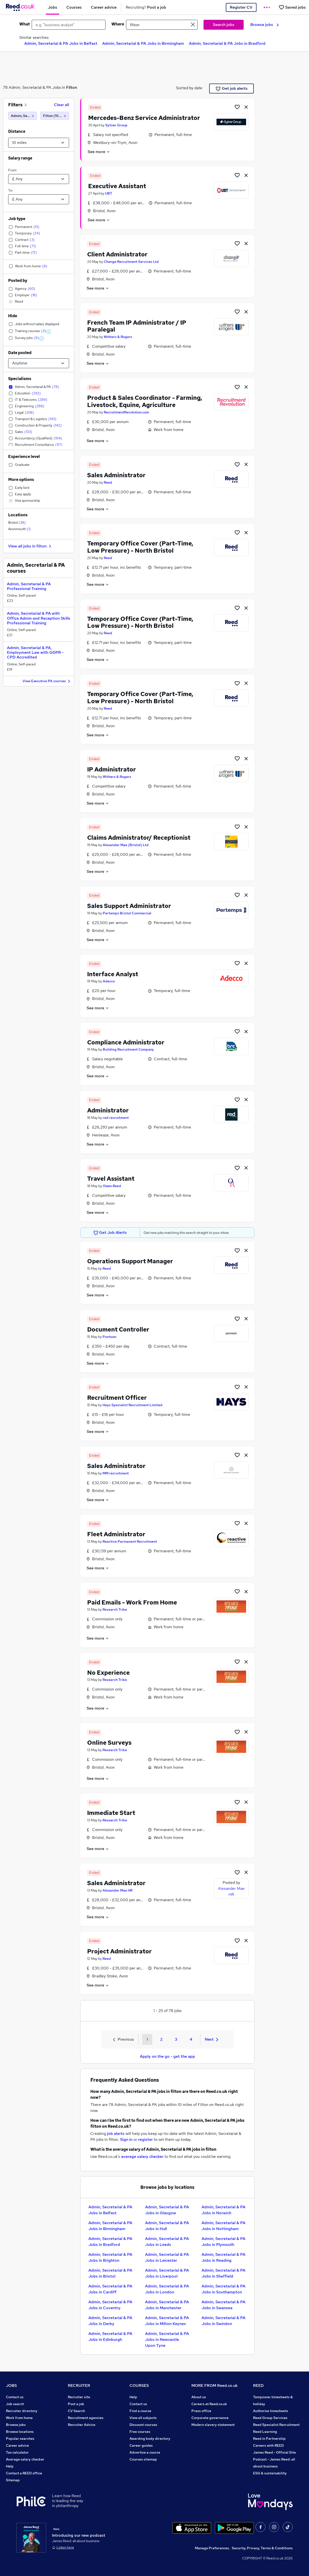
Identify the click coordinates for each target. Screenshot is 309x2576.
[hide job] (246, 106)
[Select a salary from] (38, 179)
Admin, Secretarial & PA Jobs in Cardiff (110, 2289)
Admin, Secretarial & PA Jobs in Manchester (167, 2304)
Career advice (17, 2445)
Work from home (19, 2418)
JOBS (11, 2385)
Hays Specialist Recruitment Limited (132, 1405)
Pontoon (109, 1336)
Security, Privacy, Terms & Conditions (262, 2548)
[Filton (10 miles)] (55, 115)
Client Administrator (117, 254)
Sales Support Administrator (129, 906)
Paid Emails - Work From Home (132, 1602)
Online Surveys (109, 1742)
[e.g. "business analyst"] (68, 25)
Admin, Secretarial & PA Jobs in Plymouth (223, 2241)
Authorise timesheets (270, 2411)
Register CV (241, 7)
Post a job (76, 2404)
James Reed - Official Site (274, 2452)
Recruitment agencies (85, 2418)
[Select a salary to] (38, 199)
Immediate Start (111, 1813)
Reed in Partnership (269, 2438)
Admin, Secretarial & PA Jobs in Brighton (110, 2257)
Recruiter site (79, 2397)
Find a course (140, 2411)
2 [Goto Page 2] (161, 2039)
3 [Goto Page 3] (176, 2039)
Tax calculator (17, 2452)
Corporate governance (210, 2418)
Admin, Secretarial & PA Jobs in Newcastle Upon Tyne (167, 2339)
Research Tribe (115, 1609)
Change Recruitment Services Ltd (131, 261)
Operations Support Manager (130, 1261)
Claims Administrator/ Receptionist (138, 837)
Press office (201, 2411)
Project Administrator (119, 1951)
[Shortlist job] (237, 106)
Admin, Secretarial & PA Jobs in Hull (167, 2225)
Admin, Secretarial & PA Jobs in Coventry (110, 2304)
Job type (16, 218)
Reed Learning (265, 2431)
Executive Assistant (117, 186)
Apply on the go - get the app (167, 2056)
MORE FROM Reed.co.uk (214, 2385)
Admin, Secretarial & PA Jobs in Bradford (227, 43)
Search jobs (223, 24)
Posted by (17, 280)
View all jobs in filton (30, 546)
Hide (12, 315)
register (145, 2139)
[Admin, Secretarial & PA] (22, 115)
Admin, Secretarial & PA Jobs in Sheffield (223, 2273)
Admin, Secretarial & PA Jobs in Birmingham (143, 43)
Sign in (126, 2139)
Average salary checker (25, 2459)
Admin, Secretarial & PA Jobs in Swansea (223, 2304)
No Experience (108, 1672)
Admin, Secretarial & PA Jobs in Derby (110, 2320)
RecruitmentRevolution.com (126, 412)
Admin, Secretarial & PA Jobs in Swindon (223, 2320)
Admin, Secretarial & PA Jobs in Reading (223, 2257)
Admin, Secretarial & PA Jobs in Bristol (110, 2273)
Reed (108, 482)
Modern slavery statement (213, 2424)
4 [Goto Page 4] (191, 2039)
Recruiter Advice (81, 2424)
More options (21, 479)
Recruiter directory (21, 2411)
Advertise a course (144, 2452)
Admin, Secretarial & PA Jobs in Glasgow (167, 2209)
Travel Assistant (110, 1178)
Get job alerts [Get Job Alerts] (232, 88)
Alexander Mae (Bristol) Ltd (126, 845)
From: (12, 170)
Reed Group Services (270, 2418)
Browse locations (20, 2431)
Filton (71, 87)
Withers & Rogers (118, 337)
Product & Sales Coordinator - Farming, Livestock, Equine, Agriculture (144, 401)
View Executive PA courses (47, 681)
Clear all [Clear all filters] (61, 104)
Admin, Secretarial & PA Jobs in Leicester (167, 2257)
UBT (108, 193)
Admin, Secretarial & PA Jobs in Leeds (167, 2241)
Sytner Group (116, 125)
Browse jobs (264, 24)
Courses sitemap (143, 2459)
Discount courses (143, 2424)
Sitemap (13, 2480)
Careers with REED (268, 2445)
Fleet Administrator (116, 1534)
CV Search (76, 2411)
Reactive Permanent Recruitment (130, 1541)
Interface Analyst (112, 974)
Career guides (141, 2445)
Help (10, 2466)
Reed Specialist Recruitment (276, 2424)
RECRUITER (79, 2385)
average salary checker (142, 2156)
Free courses (139, 2431)
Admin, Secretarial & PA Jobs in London (167, 2289)
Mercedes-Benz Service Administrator (144, 118)
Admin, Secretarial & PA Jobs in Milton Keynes (167, 2320)
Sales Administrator (116, 475)
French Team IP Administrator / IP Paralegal (136, 326)
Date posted (19, 352)
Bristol (17, 522)
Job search (15, 2404)
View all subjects (143, 2418)
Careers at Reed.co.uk (209, 2404)
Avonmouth (19, 529)
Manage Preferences (212, 2548)
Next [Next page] (211, 2039)
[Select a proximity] (38, 143)
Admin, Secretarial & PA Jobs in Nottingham (223, 2225)
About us (198, 2397)
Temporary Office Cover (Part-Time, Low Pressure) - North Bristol (140, 547)
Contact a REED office (24, 2473)
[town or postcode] (162, 25)
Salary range (20, 158)
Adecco (109, 981)
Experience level (24, 456)
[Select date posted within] (38, 363)
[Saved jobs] (292, 7)
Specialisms (19, 378)
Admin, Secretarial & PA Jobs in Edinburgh (110, 2336)
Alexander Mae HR (117, 1890)
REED (258, 2385)
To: (10, 190)
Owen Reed (112, 1186)
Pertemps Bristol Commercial (127, 913)
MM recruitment (116, 1473)
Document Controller (118, 1329)
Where (117, 24)
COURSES (139, 2385)
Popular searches (20, 2438)
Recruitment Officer (117, 1397)
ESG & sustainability (270, 2473)
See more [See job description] (99, 151)
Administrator (108, 1110)
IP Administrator (111, 769)
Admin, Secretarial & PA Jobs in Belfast (60, 43)
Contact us (15, 2397)
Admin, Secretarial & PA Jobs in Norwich (223, 2209)
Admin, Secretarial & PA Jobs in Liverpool (167, 2273)
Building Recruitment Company (128, 1049)
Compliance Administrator (125, 1042)
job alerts (116, 2133)
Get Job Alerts (110, 1232)
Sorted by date (189, 87)
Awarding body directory (149, 2438)
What (24, 24)
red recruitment (116, 1117)
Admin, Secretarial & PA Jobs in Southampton (223, 2289)
